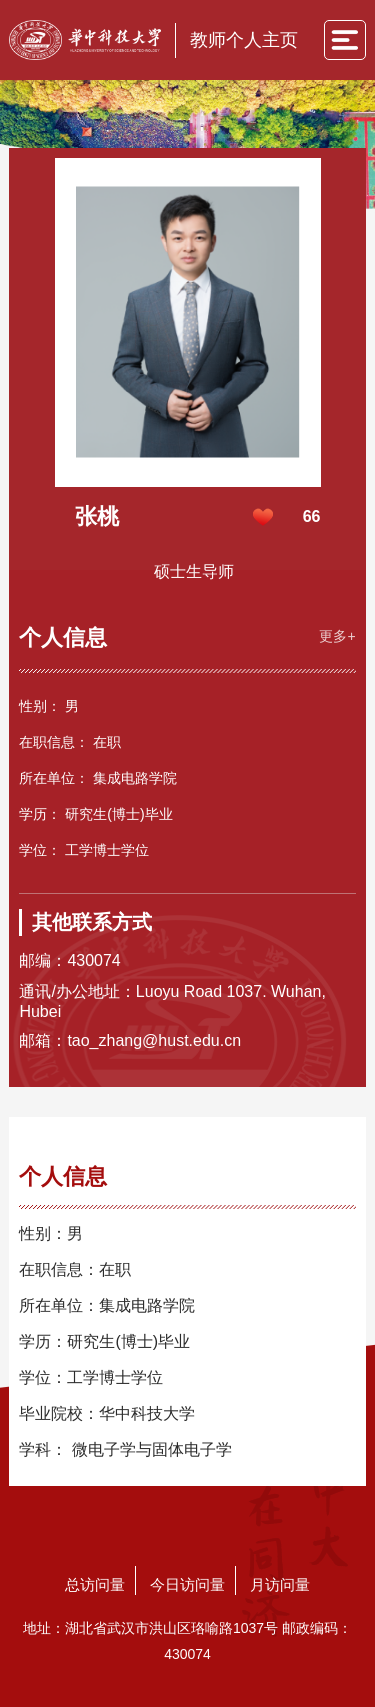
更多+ (337, 636)
